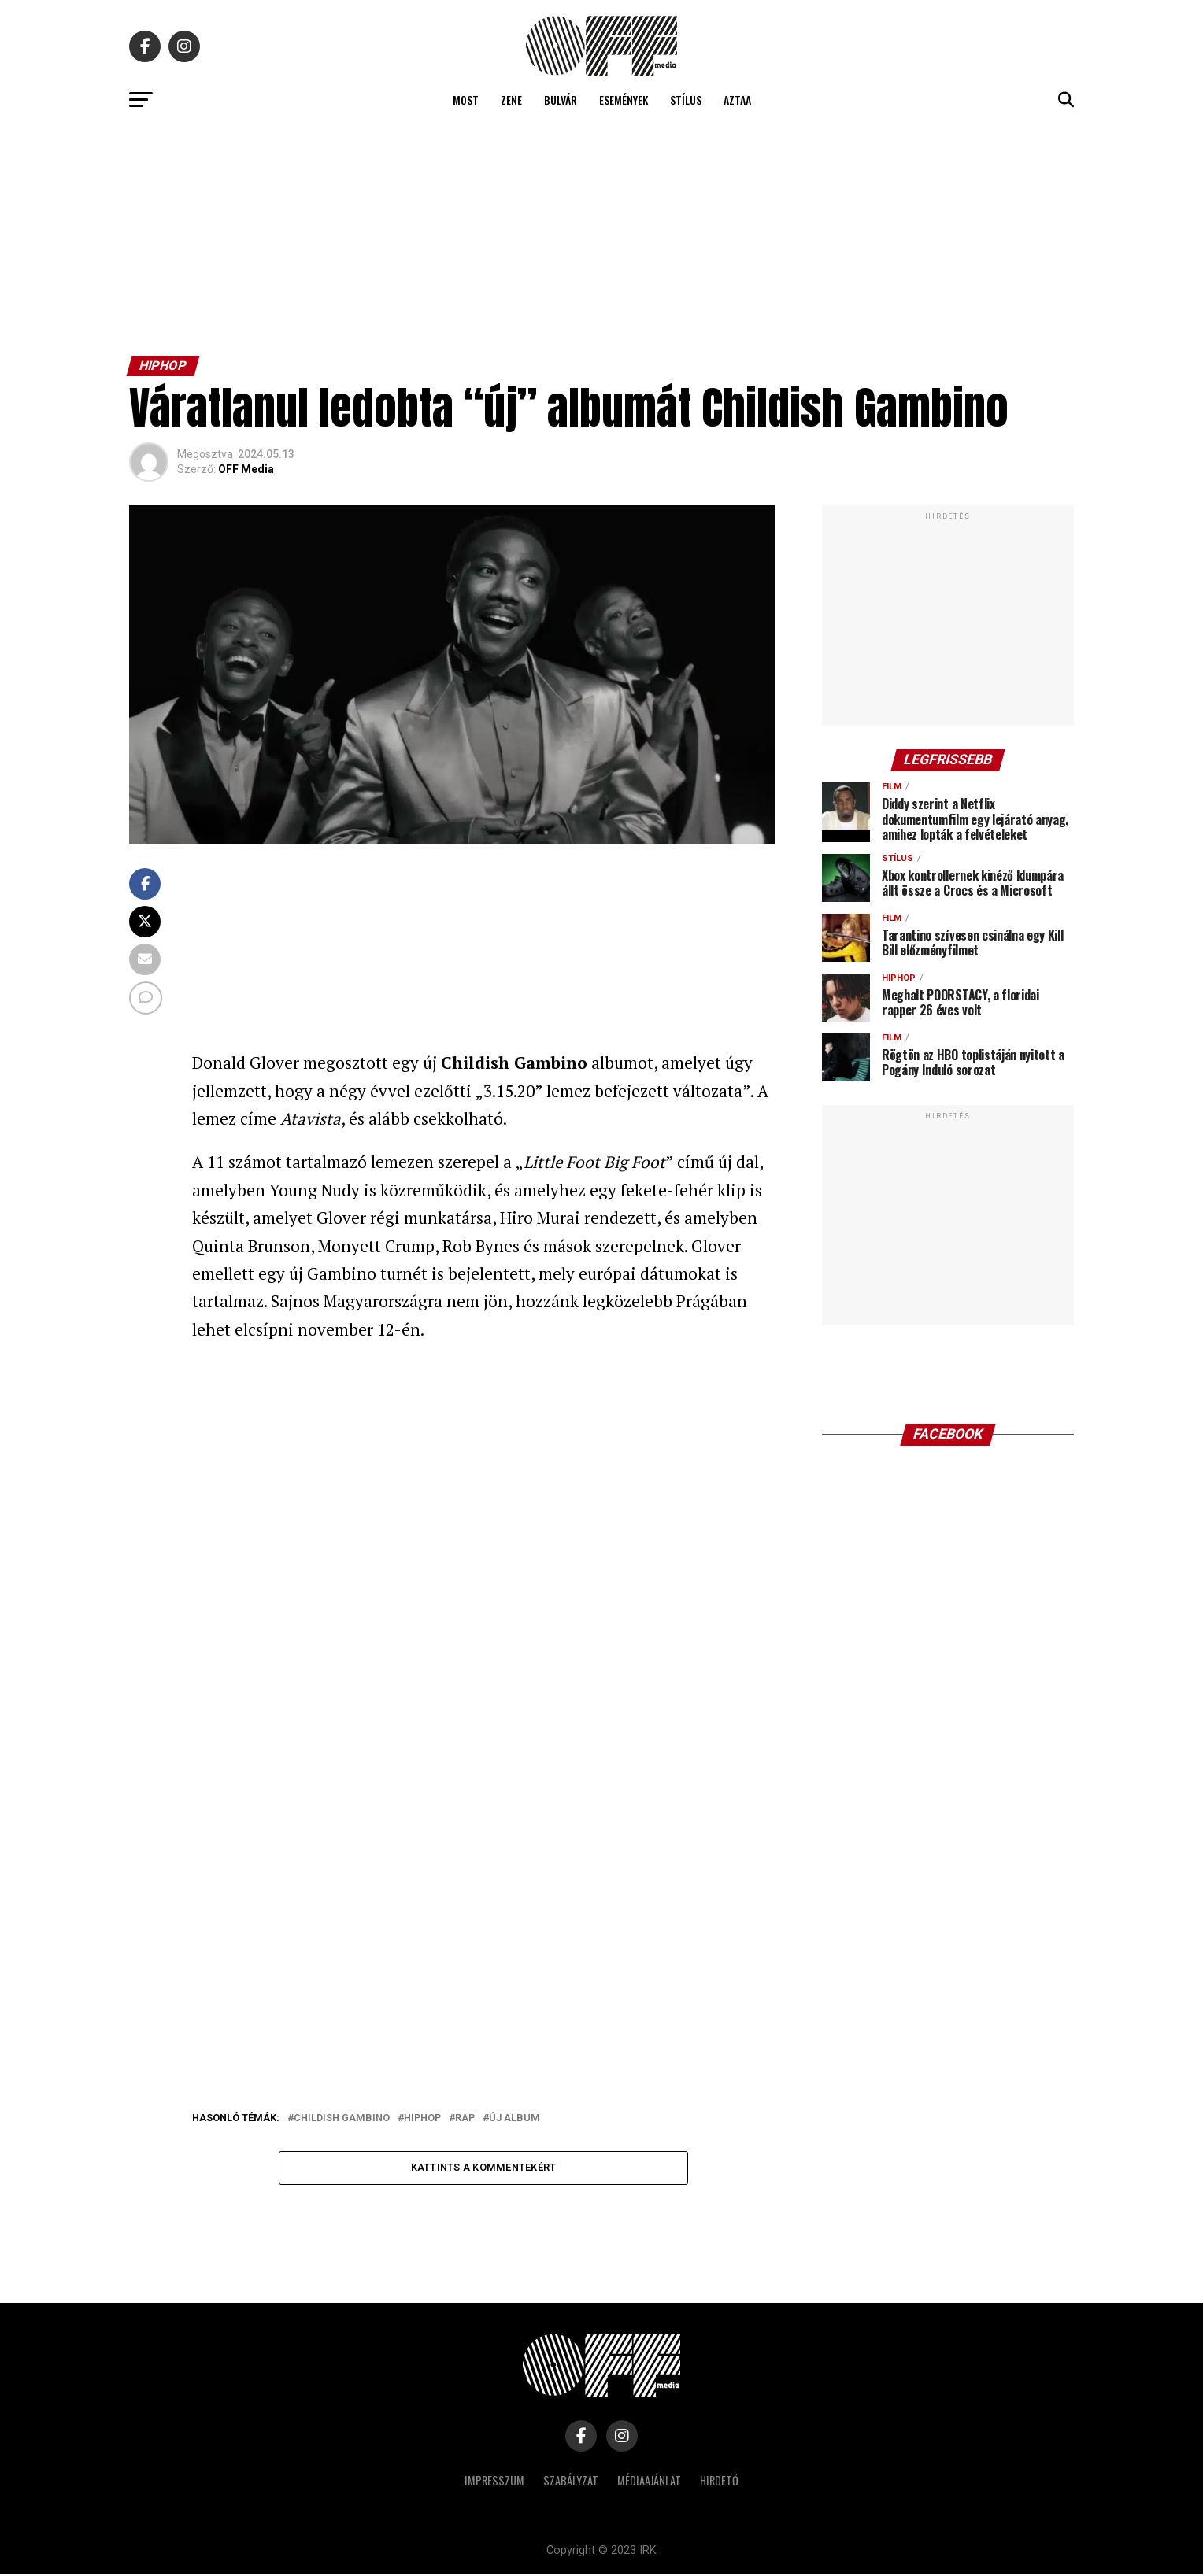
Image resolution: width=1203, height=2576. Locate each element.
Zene (511, 99)
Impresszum (494, 2482)
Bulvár (560, 99)
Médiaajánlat (649, 2482)
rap (465, 2118)
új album (514, 2118)
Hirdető (719, 2482)
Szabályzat (570, 2482)
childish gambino (342, 2118)
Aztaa (737, 99)
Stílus (685, 99)
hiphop (422, 2118)
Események (623, 99)
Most (466, 99)
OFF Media (246, 469)
